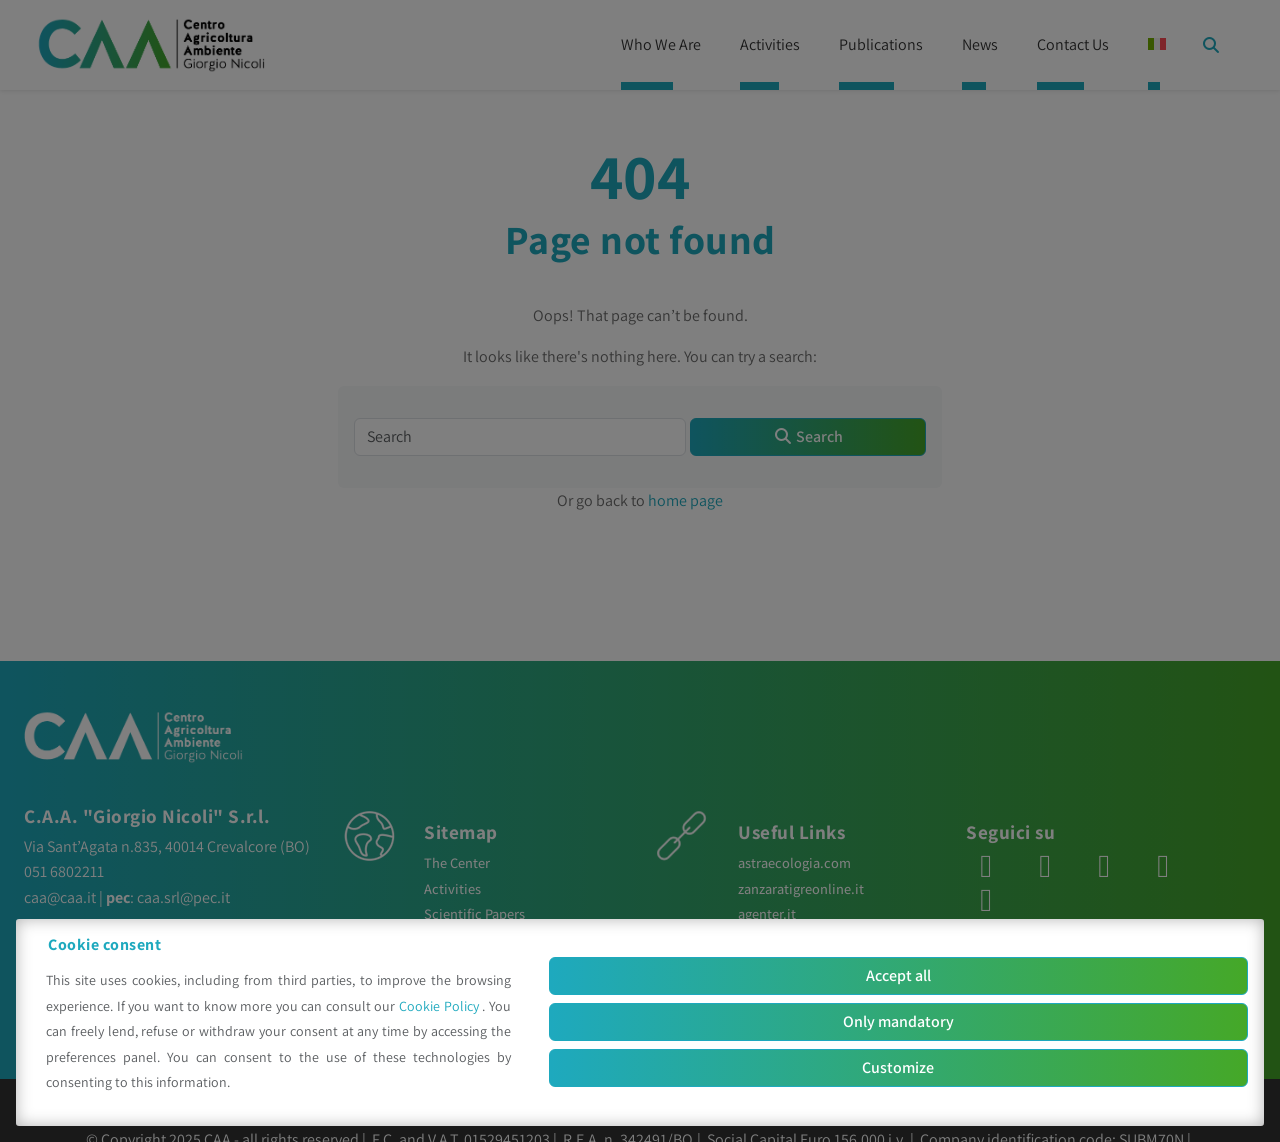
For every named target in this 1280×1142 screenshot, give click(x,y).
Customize (898, 1067)
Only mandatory (898, 1021)
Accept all (898, 975)
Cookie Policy (440, 1006)
